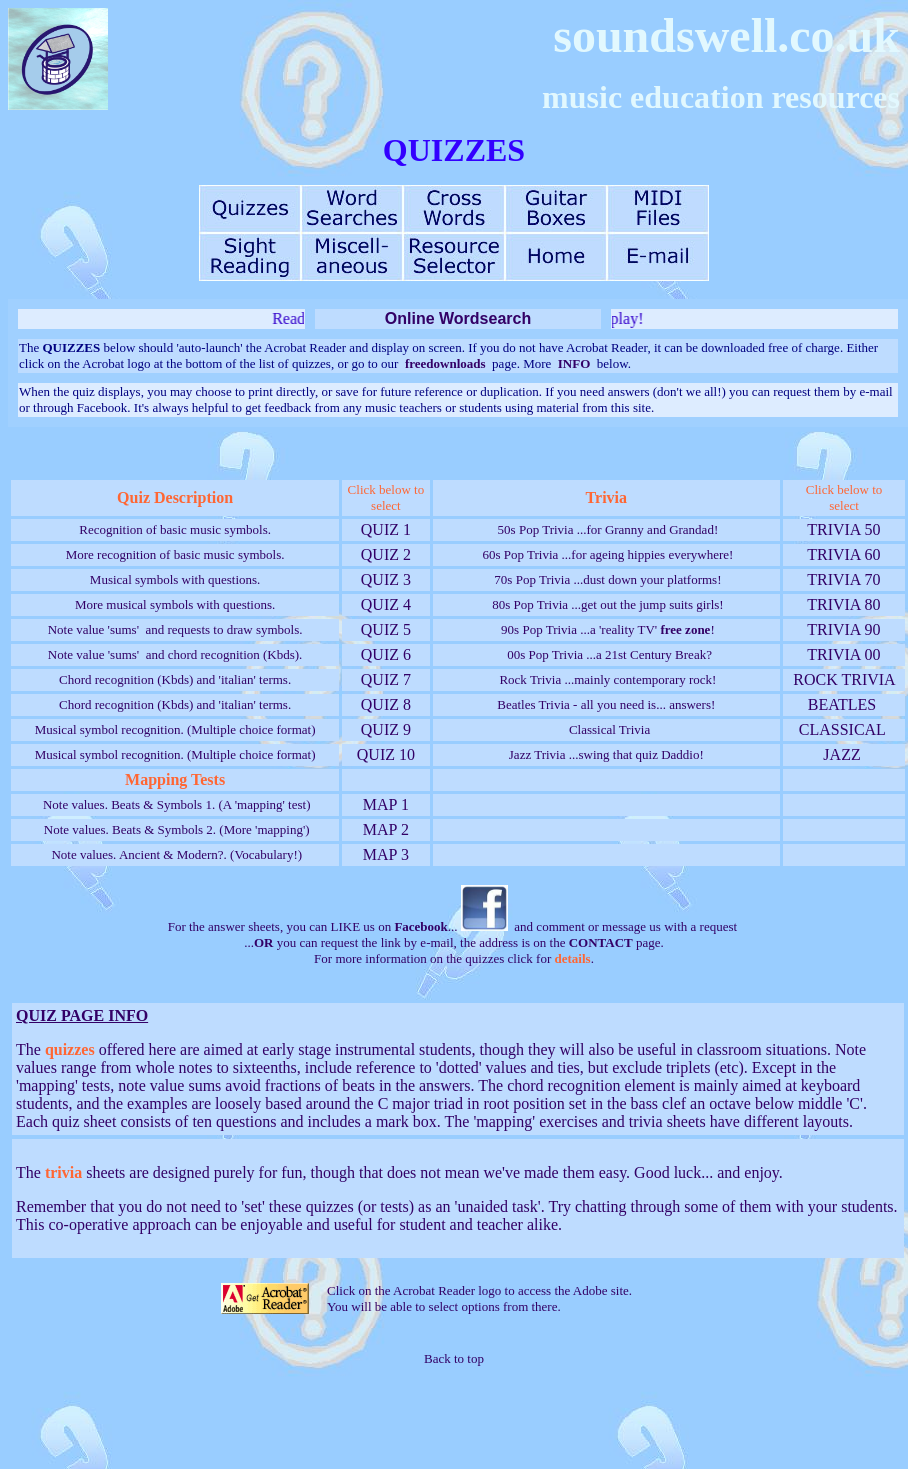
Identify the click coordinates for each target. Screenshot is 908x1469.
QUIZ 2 (386, 554)
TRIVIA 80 (844, 604)
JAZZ (841, 754)
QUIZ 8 (386, 704)
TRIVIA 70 (844, 579)
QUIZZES (454, 150)
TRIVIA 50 (844, 529)
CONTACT (601, 942)
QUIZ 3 (386, 579)
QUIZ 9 (386, 729)
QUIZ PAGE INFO (82, 1015)
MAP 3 (386, 854)
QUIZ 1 (386, 529)
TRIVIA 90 (844, 629)
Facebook (420, 926)
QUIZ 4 (386, 604)
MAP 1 (386, 804)
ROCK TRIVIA (844, 679)
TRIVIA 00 (844, 654)
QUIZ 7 (386, 679)
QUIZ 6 (386, 654)
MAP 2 (386, 829)
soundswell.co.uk (726, 35)
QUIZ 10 (386, 754)
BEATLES (842, 704)
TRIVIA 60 (844, 554)
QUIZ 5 (386, 629)
